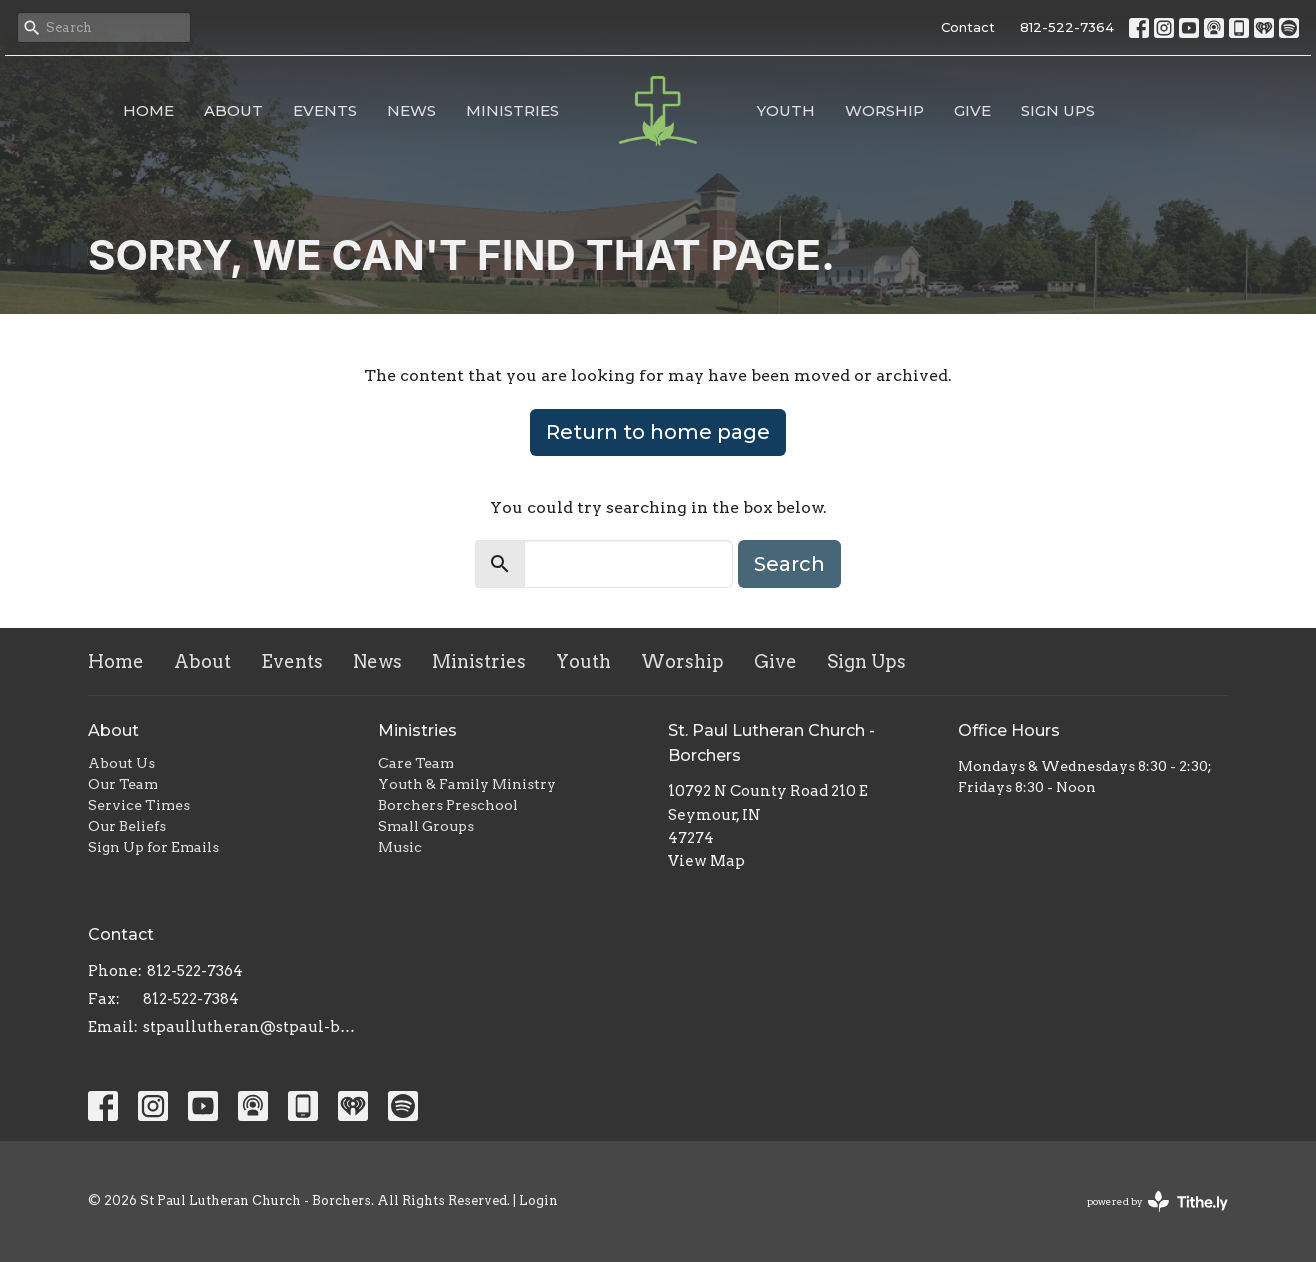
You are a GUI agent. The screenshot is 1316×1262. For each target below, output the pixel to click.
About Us (121, 763)
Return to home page (658, 432)
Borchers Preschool (448, 805)
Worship (884, 110)
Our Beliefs (127, 826)
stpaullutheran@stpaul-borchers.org (250, 1027)
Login (538, 1200)
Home (148, 110)
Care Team (416, 763)
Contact (968, 27)
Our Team (123, 784)
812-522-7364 (1067, 27)
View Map (706, 861)
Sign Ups (1058, 110)
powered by (1157, 1201)
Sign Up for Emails (153, 847)
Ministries (512, 110)
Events (325, 110)
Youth (786, 110)
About (233, 110)
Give (972, 110)
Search (789, 564)
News (411, 110)
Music (400, 847)
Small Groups (426, 826)
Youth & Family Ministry (467, 784)
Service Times (139, 805)
